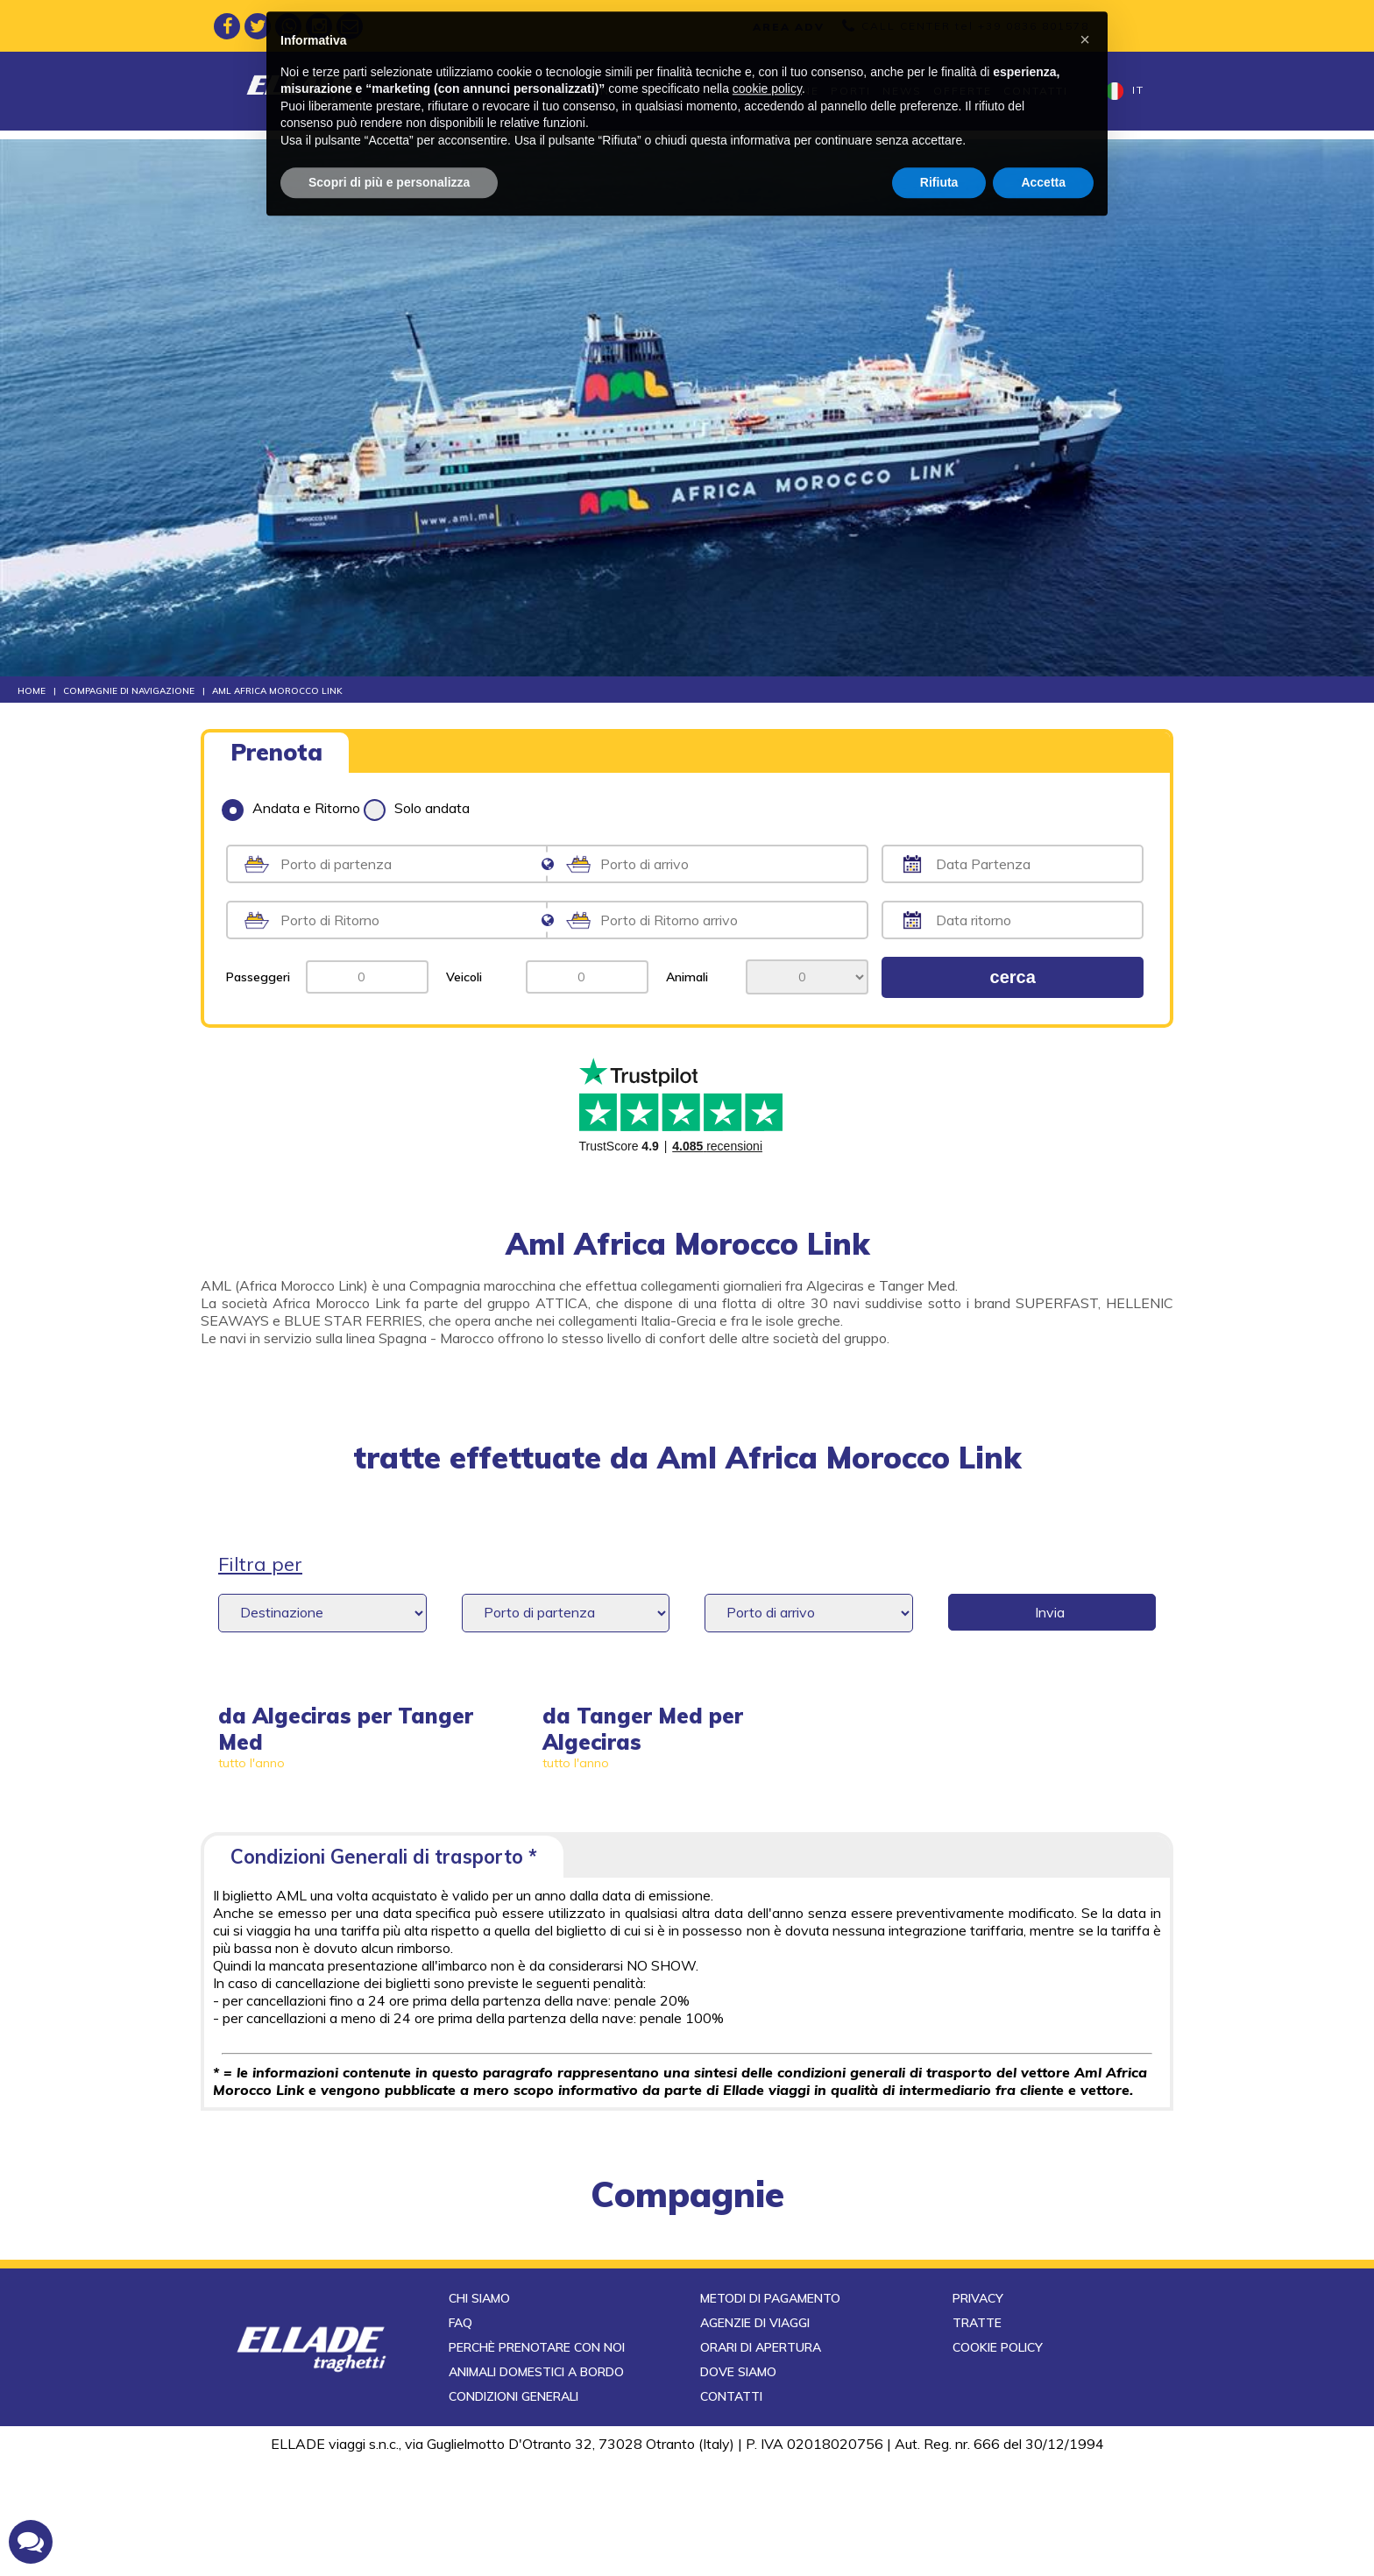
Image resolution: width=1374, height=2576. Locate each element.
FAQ (460, 2437)
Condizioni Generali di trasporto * (383, 1856)
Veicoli (464, 977)
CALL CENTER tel (975, 25)
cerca (1013, 977)
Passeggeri (258, 977)
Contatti (1035, 90)
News (902, 90)
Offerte (962, 90)
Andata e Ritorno (291, 808)
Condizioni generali (513, 2511)
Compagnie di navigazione (722, 90)
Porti (851, 90)
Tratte (482, 90)
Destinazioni (566, 90)
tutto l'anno (251, 1763)
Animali (687, 977)
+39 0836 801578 (1033, 25)
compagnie (687, 2194)
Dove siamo (738, 2487)
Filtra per (260, 1564)
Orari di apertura (760, 2462)
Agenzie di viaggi (755, 2437)
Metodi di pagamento (770, 2413)
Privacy (978, 2413)
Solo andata (417, 808)
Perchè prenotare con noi (537, 2462)
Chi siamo (479, 2413)
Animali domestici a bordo (536, 2487)
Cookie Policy (998, 2462)
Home (427, 90)
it (1125, 91)
